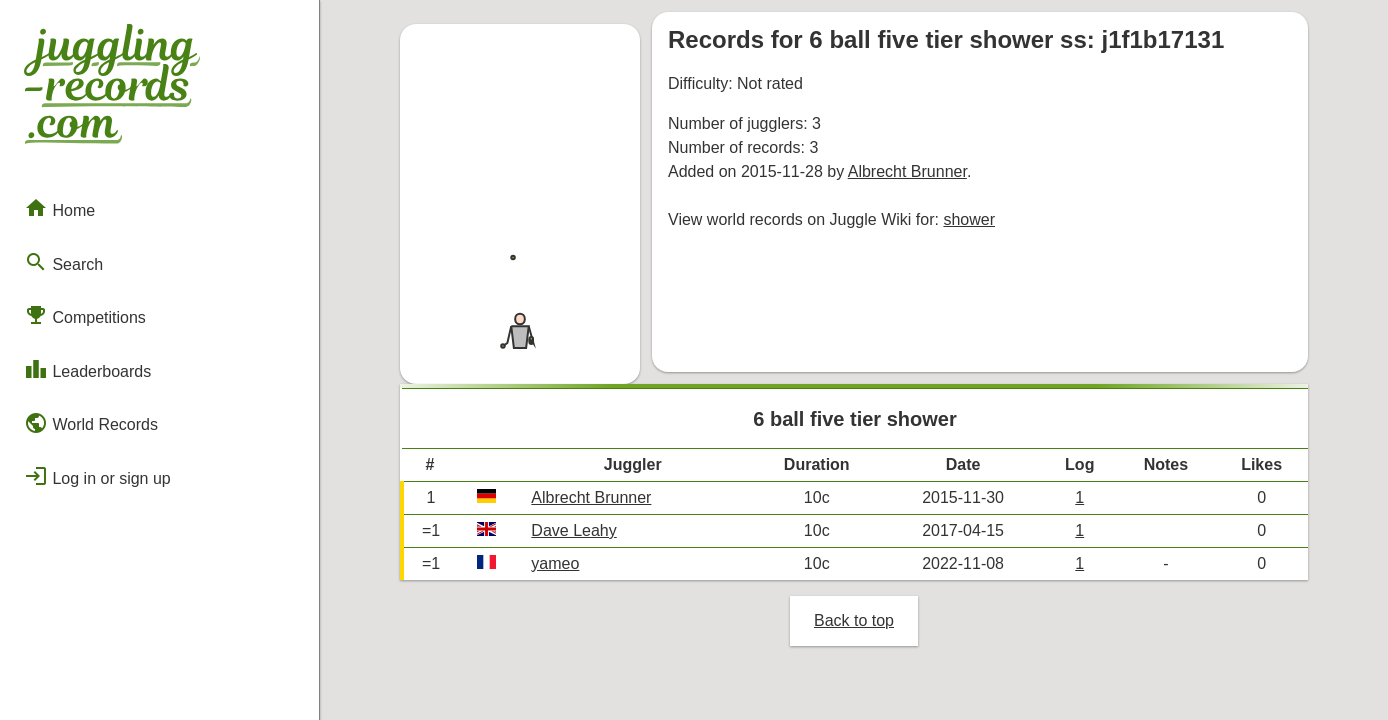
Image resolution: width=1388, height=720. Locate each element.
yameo (555, 563)
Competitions (85, 315)
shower (969, 219)
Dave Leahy (573, 530)
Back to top (854, 620)
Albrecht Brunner (907, 171)
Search (63, 262)
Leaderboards (87, 369)
